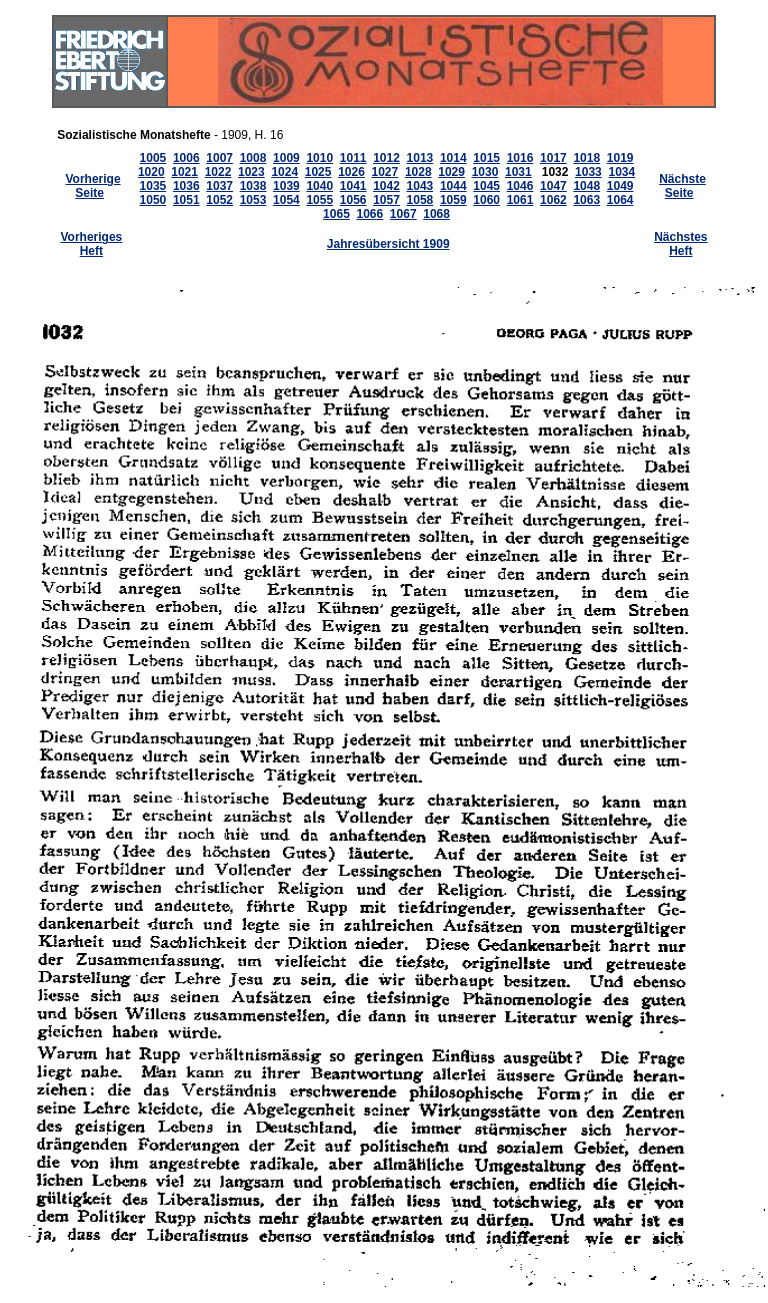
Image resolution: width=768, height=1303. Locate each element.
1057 (386, 200)
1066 (369, 214)
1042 (386, 186)
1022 (218, 172)
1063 (586, 200)
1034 (621, 172)
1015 (486, 158)
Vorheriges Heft (91, 244)
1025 (318, 172)
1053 (253, 200)
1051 (186, 200)
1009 (286, 158)
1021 (184, 172)
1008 (253, 158)
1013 (420, 158)
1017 (553, 158)
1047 (553, 186)
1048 (586, 186)
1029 (451, 172)
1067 (403, 214)
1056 (353, 200)
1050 (153, 200)
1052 (219, 200)
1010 (319, 158)
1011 (353, 158)
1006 (186, 158)
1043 (420, 186)
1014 (453, 158)
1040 (319, 186)
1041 (353, 186)
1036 (186, 186)
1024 (284, 172)
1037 (219, 186)
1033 (588, 172)
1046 (520, 186)
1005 (153, 158)
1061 (520, 200)
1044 (453, 186)
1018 (586, 158)
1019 (620, 158)
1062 (553, 200)
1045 (486, 186)
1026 (351, 172)
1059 (453, 200)
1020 (151, 172)
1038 (253, 186)
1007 (219, 158)
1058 (420, 200)
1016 (520, 158)
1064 (620, 200)
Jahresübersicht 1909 (388, 244)
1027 (385, 172)
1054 (286, 200)
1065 (336, 214)
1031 (518, 172)
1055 (319, 200)
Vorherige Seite (92, 186)
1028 (418, 172)
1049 (620, 186)
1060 (486, 200)
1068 (436, 214)
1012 (386, 158)
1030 (485, 172)
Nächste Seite (682, 186)
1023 (251, 172)
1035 (153, 186)
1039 (286, 186)
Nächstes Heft (680, 244)
